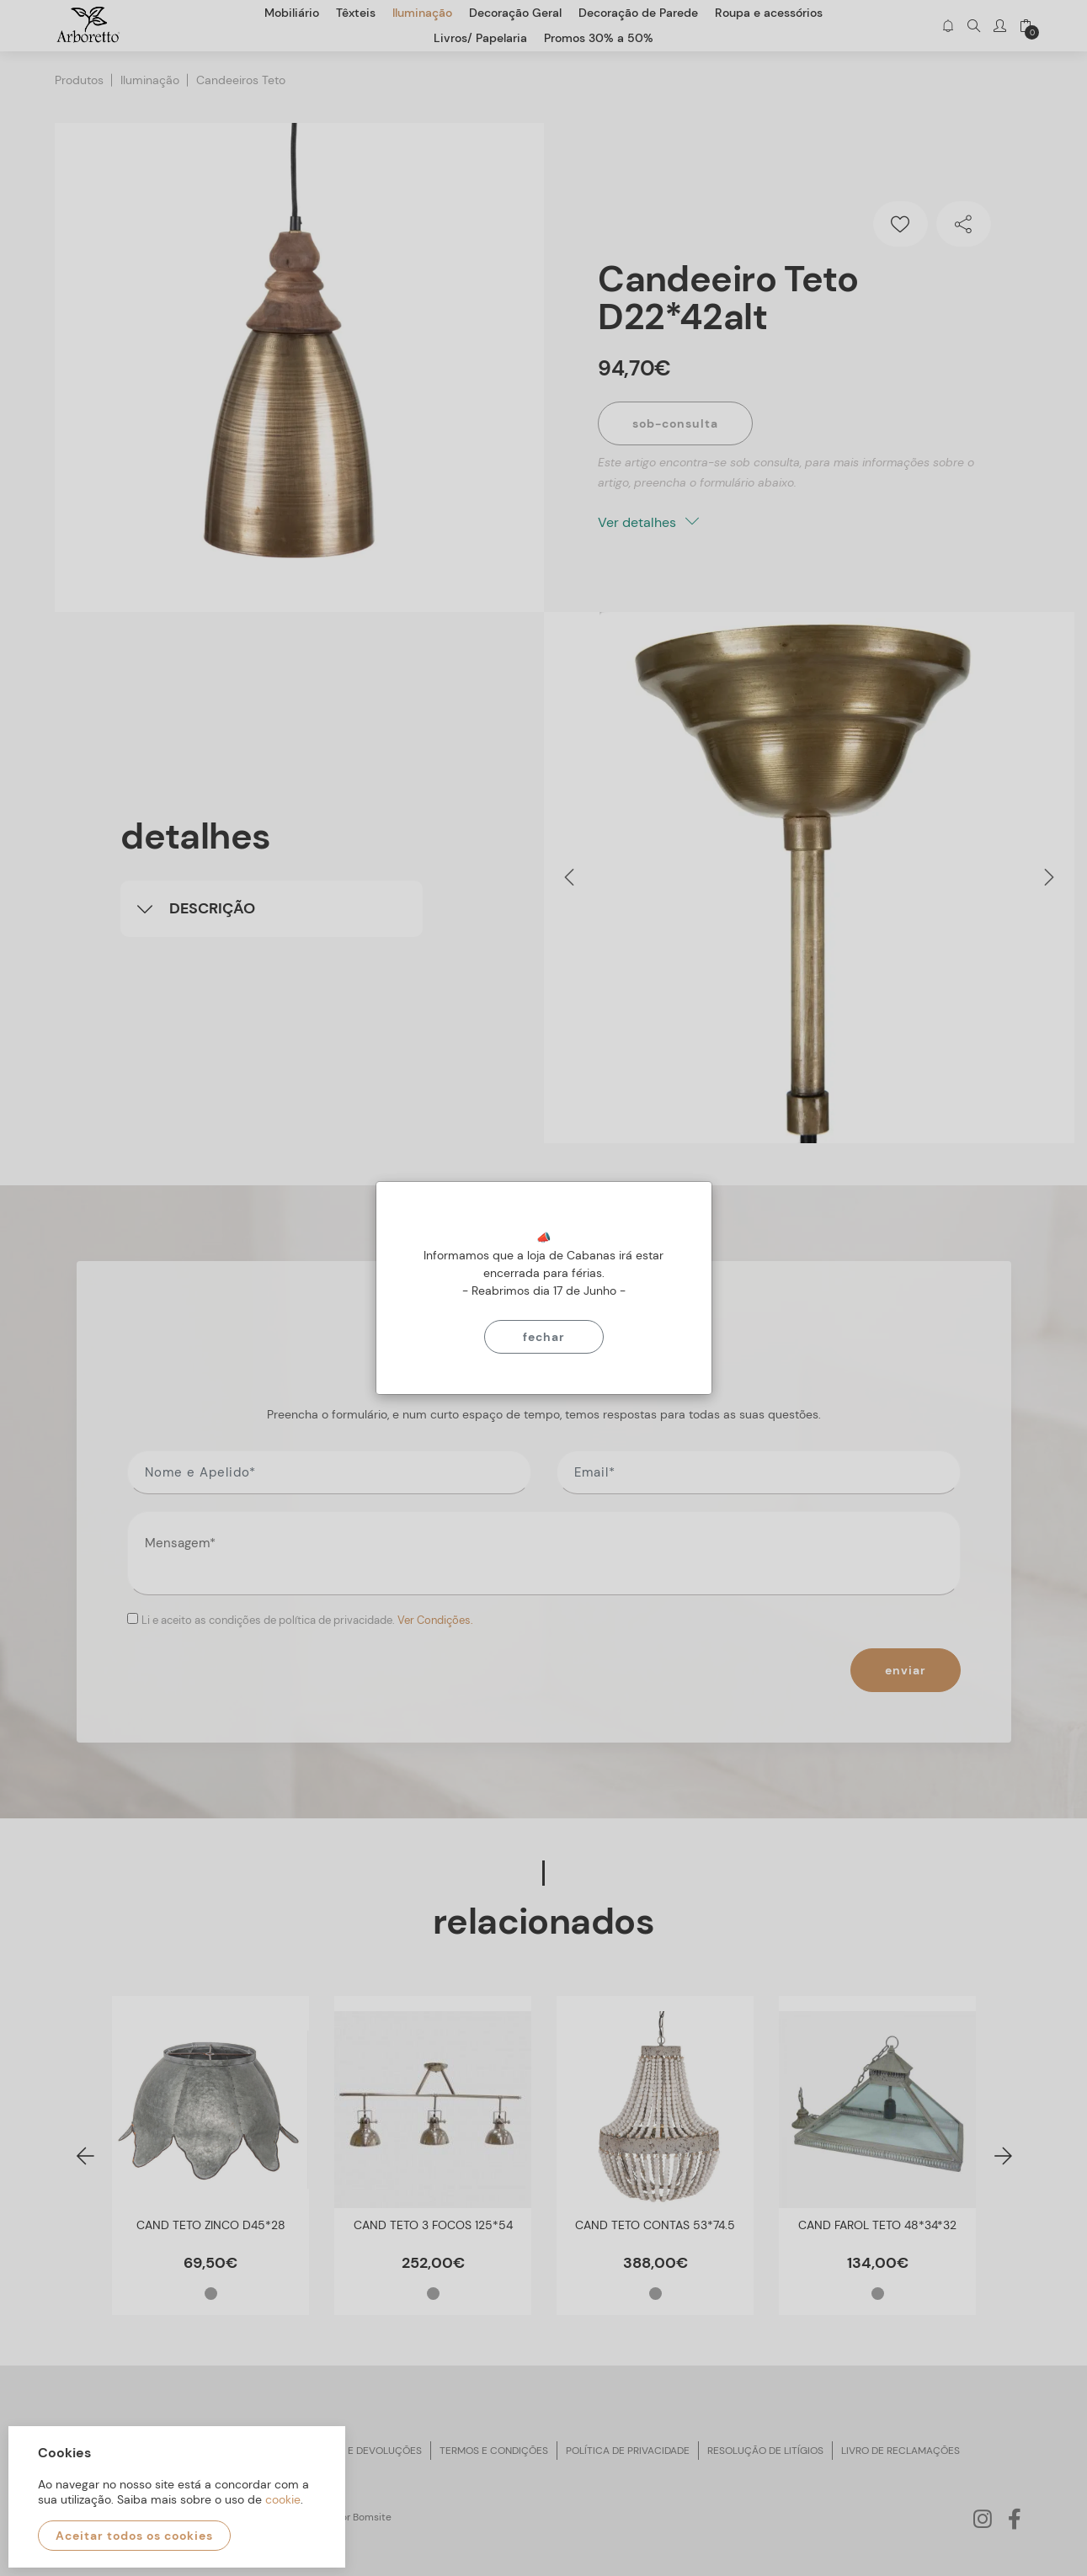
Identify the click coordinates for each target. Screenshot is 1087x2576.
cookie (283, 2499)
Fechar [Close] (544, 1336)
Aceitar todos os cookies (134, 2535)
